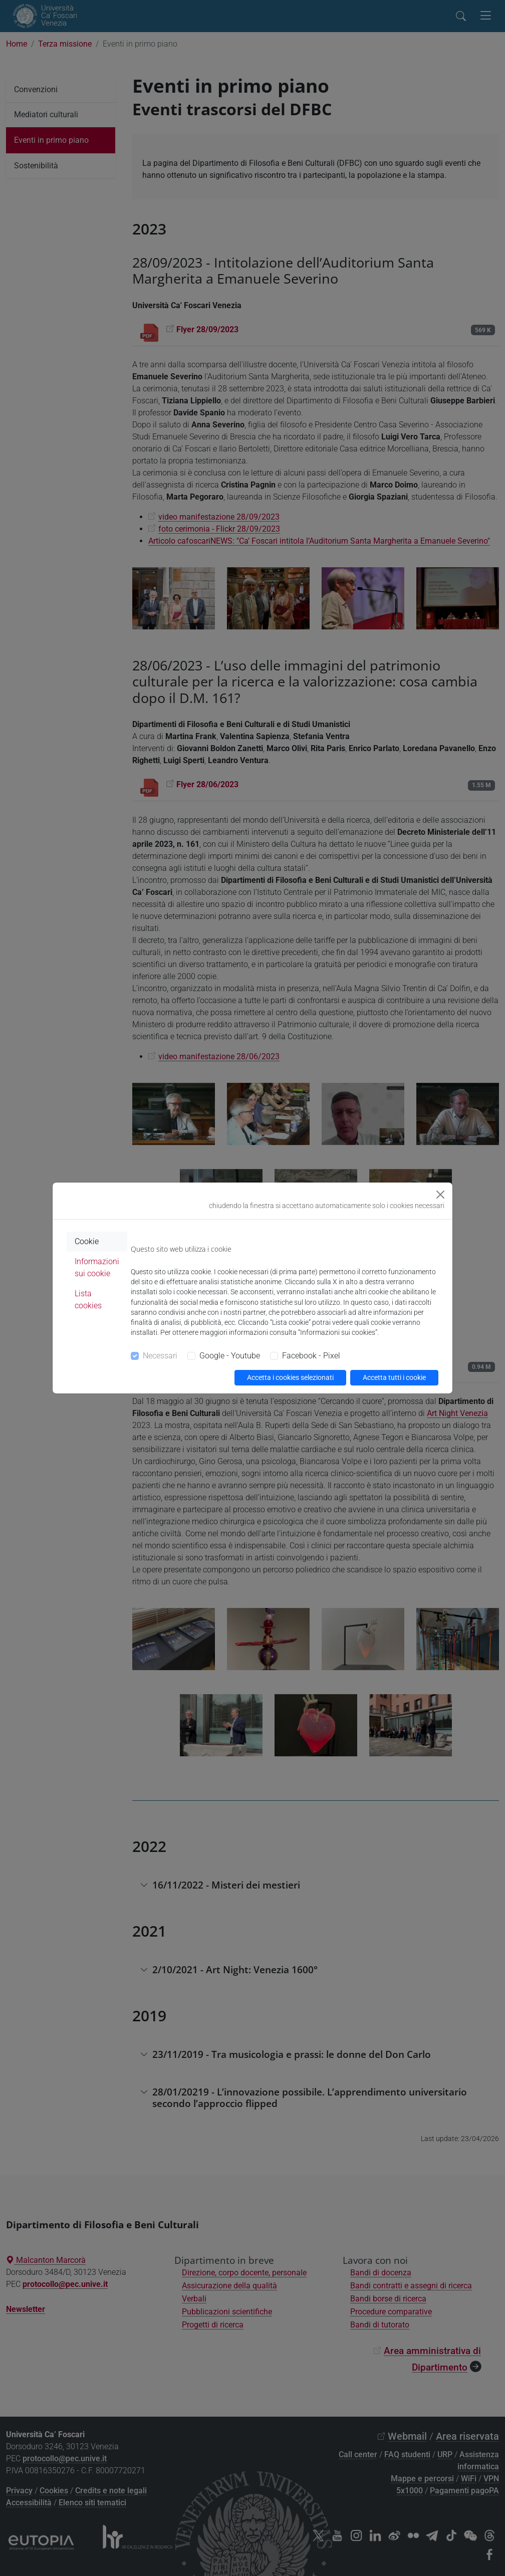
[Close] (440, 1195)
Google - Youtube (229, 1355)
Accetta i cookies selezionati (290, 1377)
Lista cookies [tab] (88, 1299)
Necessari (160, 1355)
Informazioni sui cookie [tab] (97, 1267)
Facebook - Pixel (311, 1355)
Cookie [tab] (87, 1241)
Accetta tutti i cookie (394, 1377)
